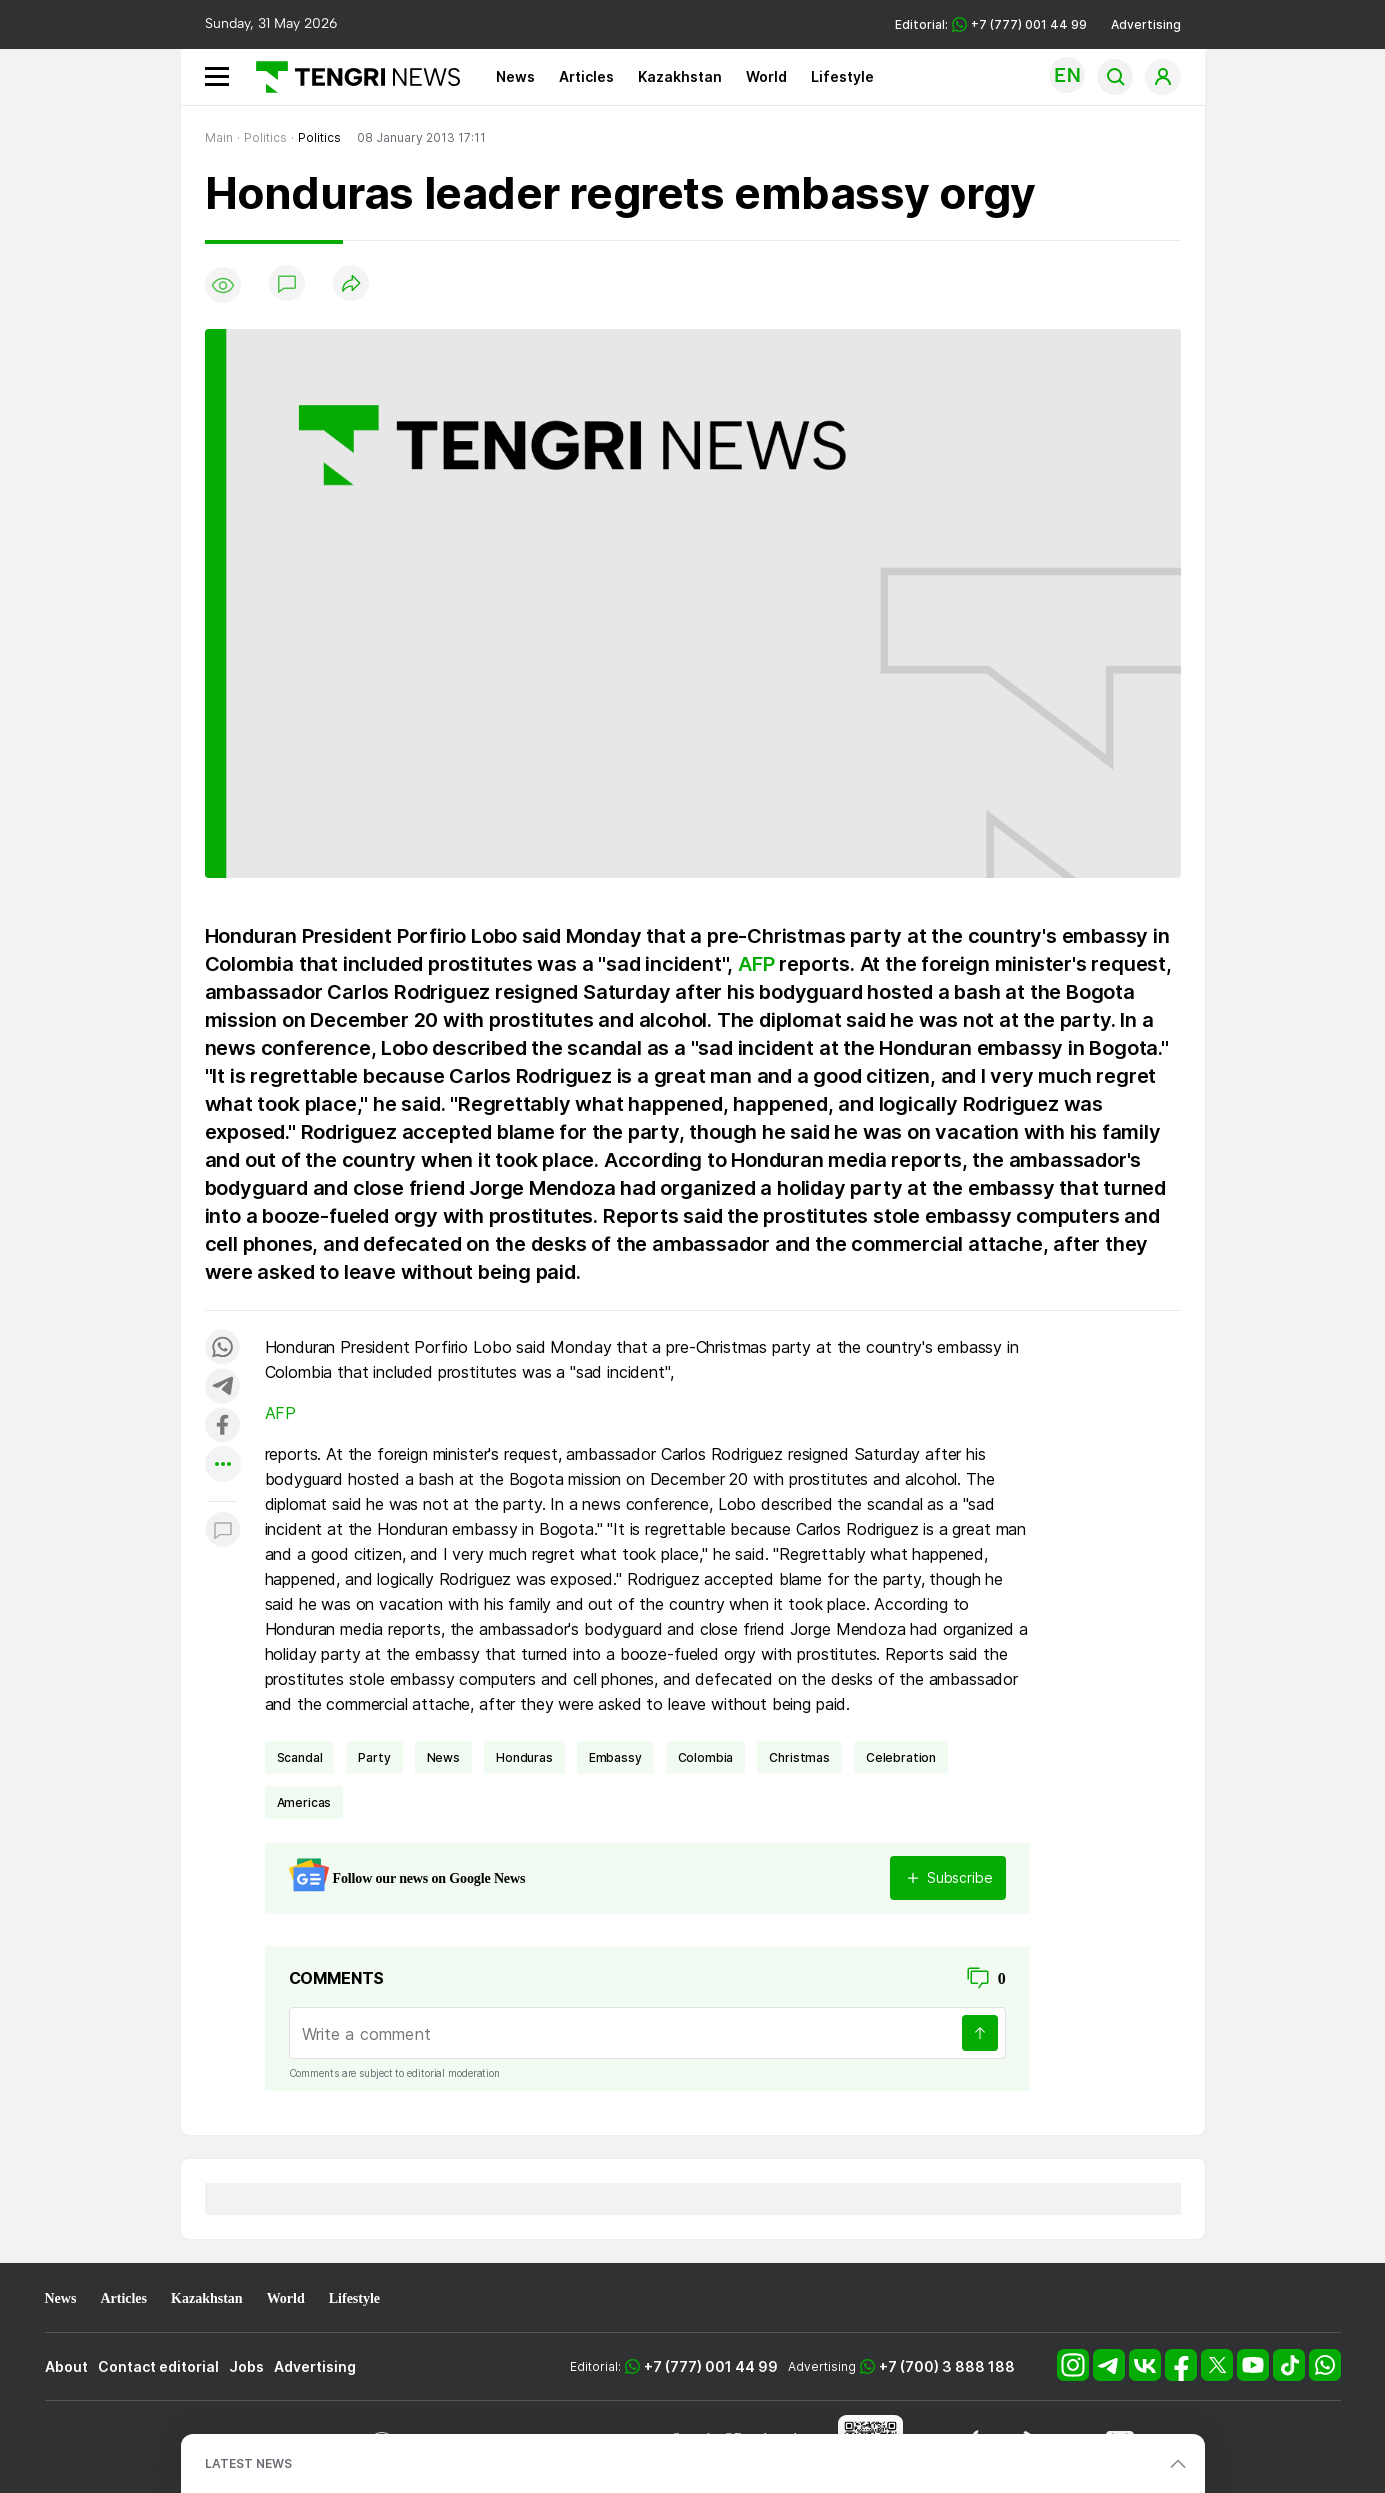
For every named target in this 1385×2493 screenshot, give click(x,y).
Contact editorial (158, 2366)
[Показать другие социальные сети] (223, 1465)
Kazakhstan (680, 76)
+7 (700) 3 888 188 (947, 2366)
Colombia (706, 1757)
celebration (901, 1757)
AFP (756, 964)
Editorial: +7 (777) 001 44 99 (991, 24)
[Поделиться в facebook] (223, 1426)
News (515, 76)
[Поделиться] (351, 284)
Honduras (524, 1757)
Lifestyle (842, 76)
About (66, 2366)
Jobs (246, 2366)
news (443, 1757)
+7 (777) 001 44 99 (711, 2366)
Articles (586, 76)
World (766, 76)
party (374, 1757)
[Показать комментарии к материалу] (223, 1531)
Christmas (799, 1757)
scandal (300, 1757)
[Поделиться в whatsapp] (223, 1348)
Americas (304, 1802)
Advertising (1146, 24)
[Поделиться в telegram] (223, 1387)
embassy (615, 1757)
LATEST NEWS (248, 2463)
